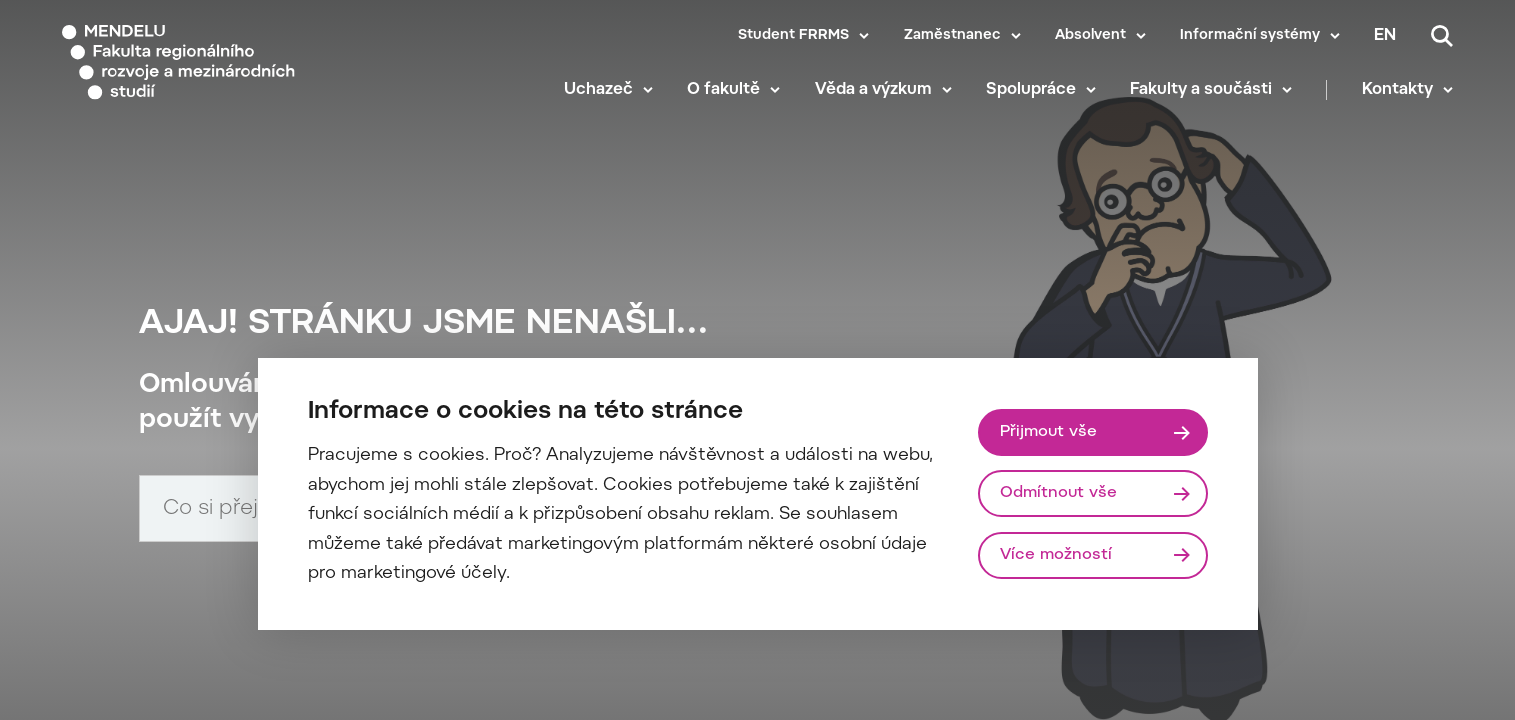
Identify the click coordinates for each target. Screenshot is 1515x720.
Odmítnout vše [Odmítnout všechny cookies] (1058, 493)
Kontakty (1397, 90)
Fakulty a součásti (1201, 90)
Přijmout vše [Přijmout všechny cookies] (1048, 432)
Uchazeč (598, 90)
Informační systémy (1250, 36)
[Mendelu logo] (180, 62)
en (1385, 36)
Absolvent (1090, 36)
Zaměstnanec (952, 36)
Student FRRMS (793, 36)
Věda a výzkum (873, 90)
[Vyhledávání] (1442, 36)
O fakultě (723, 90)
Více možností (1056, 555)
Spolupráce (1031, 90)
